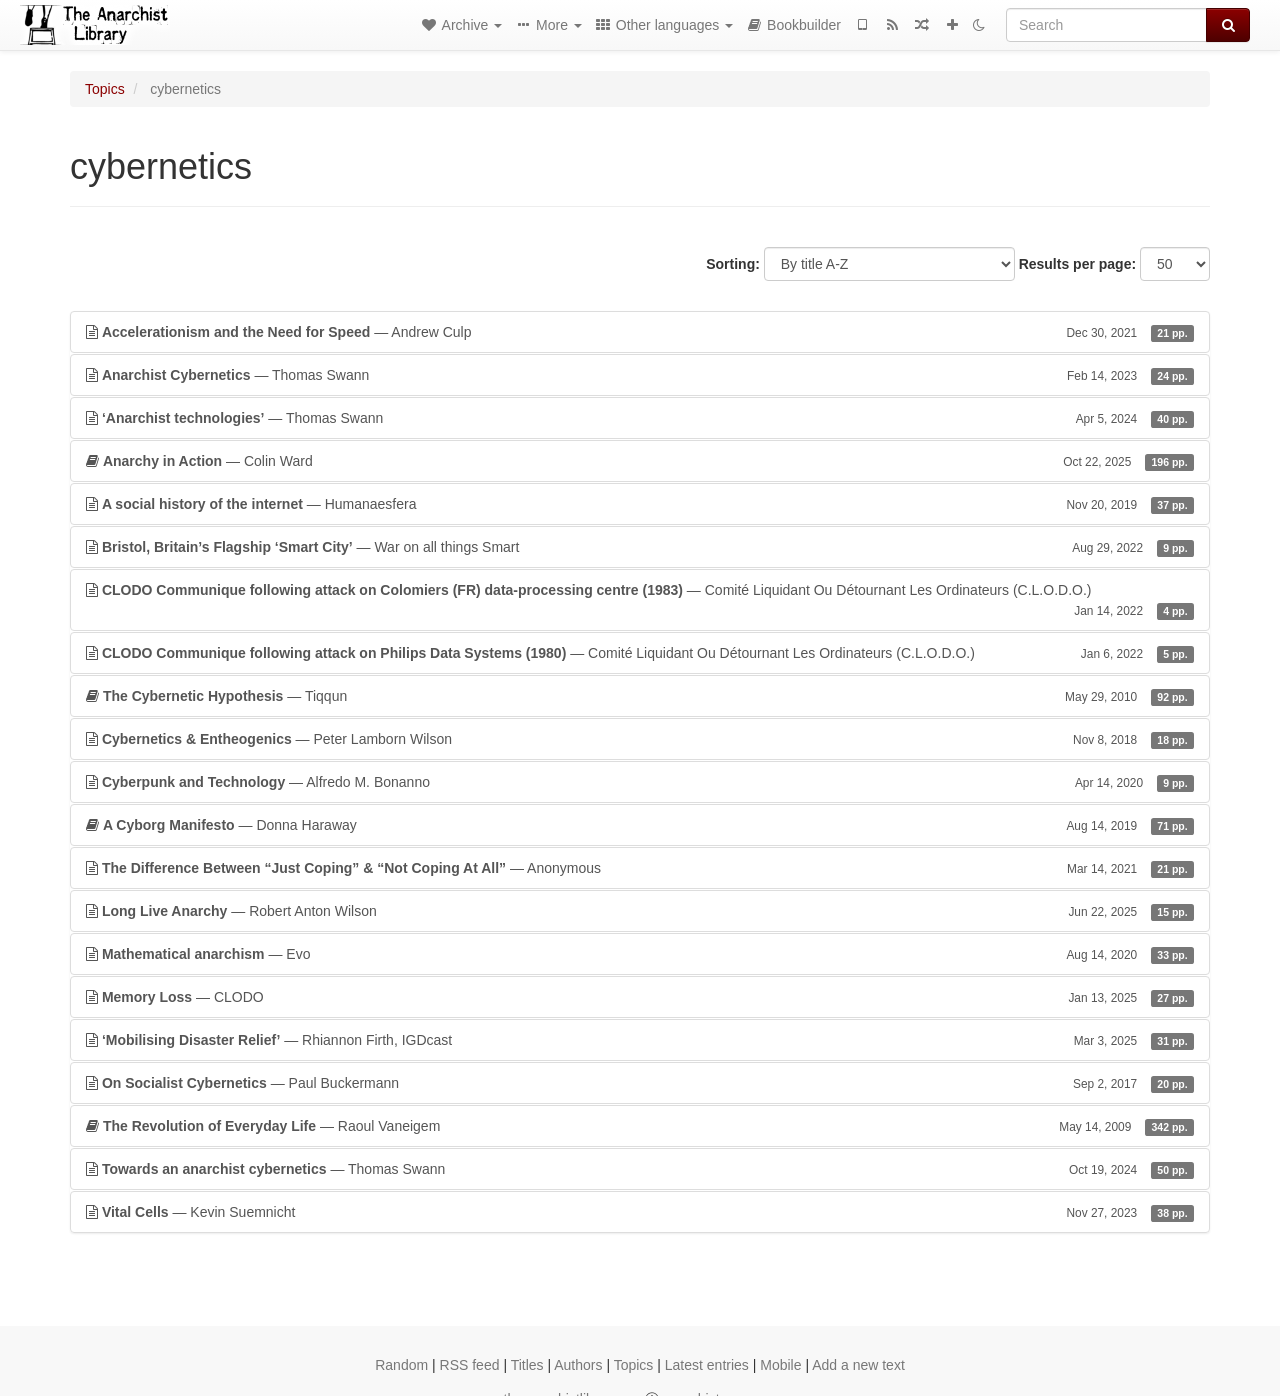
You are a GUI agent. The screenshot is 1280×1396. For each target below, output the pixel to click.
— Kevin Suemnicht (640, 1212)
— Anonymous (640, 868)
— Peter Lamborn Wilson (640, 739)
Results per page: (1077, 264)
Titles (527, 1365)
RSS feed (470, 1365)
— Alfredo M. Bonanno (640, 782)
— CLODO (640, 997)
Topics (105, 89)
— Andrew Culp (640, 332)
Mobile (780, 1365)
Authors (578, 1365)
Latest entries (707, 1365)
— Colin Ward (640, 461)
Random (401, 1365)
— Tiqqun (640, 696)
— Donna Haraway (640, 825)
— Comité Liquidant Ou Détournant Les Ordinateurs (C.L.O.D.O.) (640, 601)
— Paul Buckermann (640, 1083)
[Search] (1106, 25)
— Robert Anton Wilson (640, 911)
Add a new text (858, 1365)
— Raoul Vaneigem (640, 1126)
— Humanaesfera (640, 504)
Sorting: (733, 264)
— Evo (640, 954)
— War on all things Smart (640, 547)
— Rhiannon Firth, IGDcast (640, 1040)
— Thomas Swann (640, 375)
